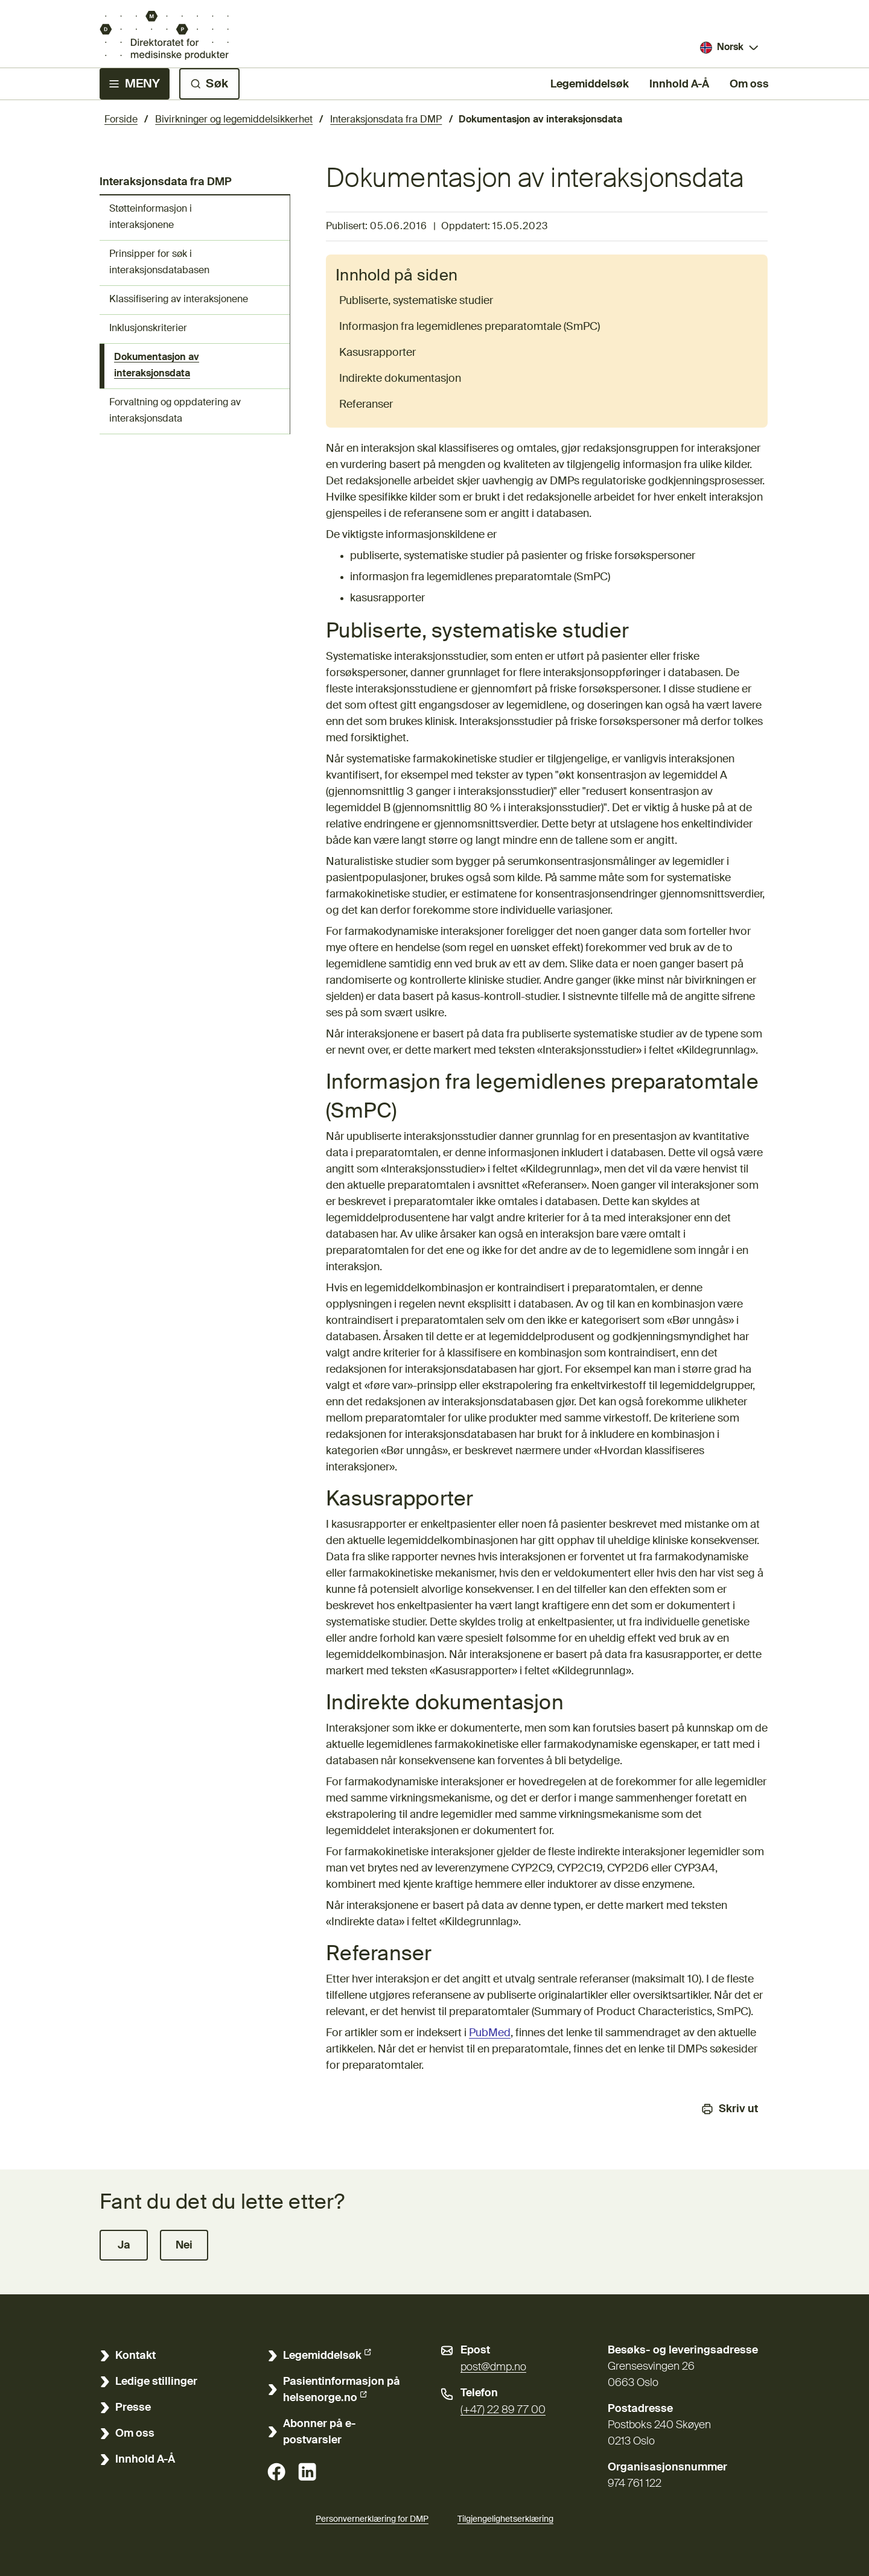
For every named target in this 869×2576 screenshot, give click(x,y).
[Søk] (209, 84)
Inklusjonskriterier (148, 329)
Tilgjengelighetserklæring (505, 2517)
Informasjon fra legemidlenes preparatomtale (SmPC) (469, 326)
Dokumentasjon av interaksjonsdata (156, 366)
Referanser (366, 404)
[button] (124, 2245)
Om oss (749, 84)
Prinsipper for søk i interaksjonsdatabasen (159, 263)
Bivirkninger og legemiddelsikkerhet (234, 120)
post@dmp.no (493, 2367)
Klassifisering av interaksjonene (178, 300)
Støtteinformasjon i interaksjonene (150, 217)
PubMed (490, 2033)
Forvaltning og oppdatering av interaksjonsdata (175, 411)
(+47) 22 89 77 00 (503, 2410)
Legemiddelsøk (589, 83)
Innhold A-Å (679, 84)
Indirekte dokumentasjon (400, 378)
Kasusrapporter (377, 352)
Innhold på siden (396, 276)
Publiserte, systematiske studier (416, 301)
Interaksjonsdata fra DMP (386, 120)
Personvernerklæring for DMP (372, 2519)
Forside (121, 120)
